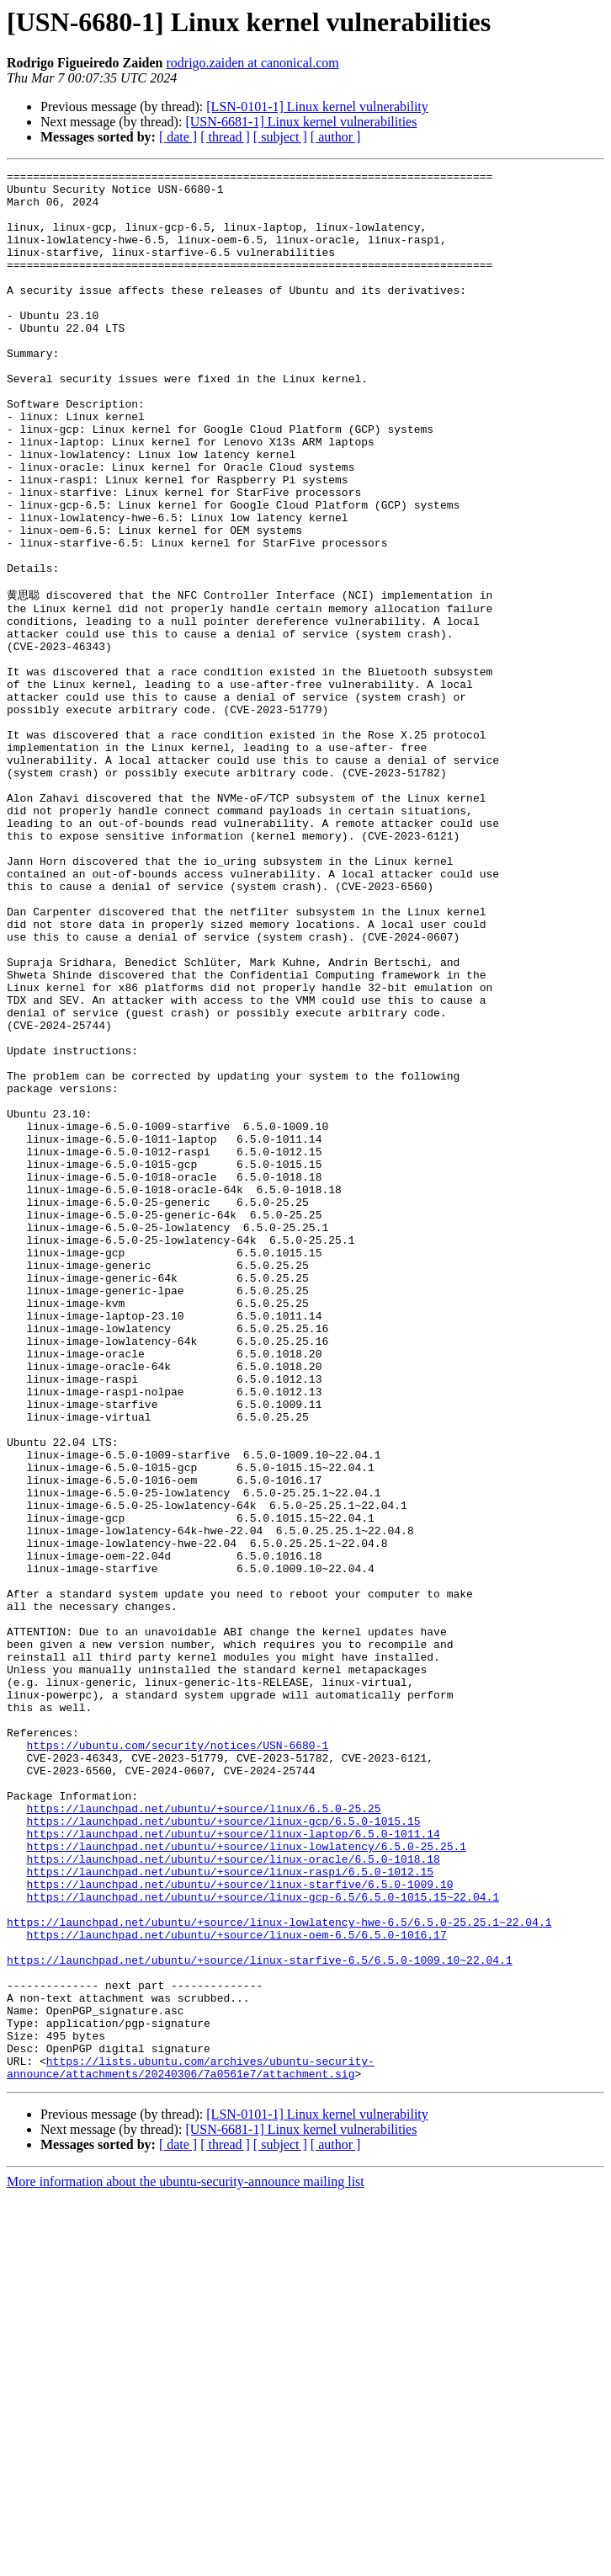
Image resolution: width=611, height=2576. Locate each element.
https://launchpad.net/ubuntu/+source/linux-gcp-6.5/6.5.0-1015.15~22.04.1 (262, 2240)
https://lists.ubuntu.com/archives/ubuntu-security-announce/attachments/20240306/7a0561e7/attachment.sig (191, 2445)
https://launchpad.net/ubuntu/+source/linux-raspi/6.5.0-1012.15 (229, 2210)
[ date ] (178, 137)
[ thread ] (225, 137)
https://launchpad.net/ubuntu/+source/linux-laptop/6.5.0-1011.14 (232, 2165)
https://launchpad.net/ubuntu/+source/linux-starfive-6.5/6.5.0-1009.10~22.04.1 (260, 2316)
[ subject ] (280, 137)
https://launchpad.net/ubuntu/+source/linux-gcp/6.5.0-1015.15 (223, 2149)
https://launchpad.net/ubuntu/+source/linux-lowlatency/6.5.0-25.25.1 (246, 2180)
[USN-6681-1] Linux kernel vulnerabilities (301, 122)
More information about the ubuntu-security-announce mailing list (185, 2561)
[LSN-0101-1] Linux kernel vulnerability (317, 106)
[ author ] (336, 137)
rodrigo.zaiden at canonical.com (253, 63)
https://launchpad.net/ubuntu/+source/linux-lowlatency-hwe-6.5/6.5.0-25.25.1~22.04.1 (279, 2271)
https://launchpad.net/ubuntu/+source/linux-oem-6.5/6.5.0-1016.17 (236, 2286)
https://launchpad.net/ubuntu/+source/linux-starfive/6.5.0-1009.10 (239, 2225)
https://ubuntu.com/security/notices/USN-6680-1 (177, 2059)
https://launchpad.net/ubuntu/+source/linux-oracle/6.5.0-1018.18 (232, 2195)
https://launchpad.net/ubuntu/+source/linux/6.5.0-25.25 (203, 2134)
